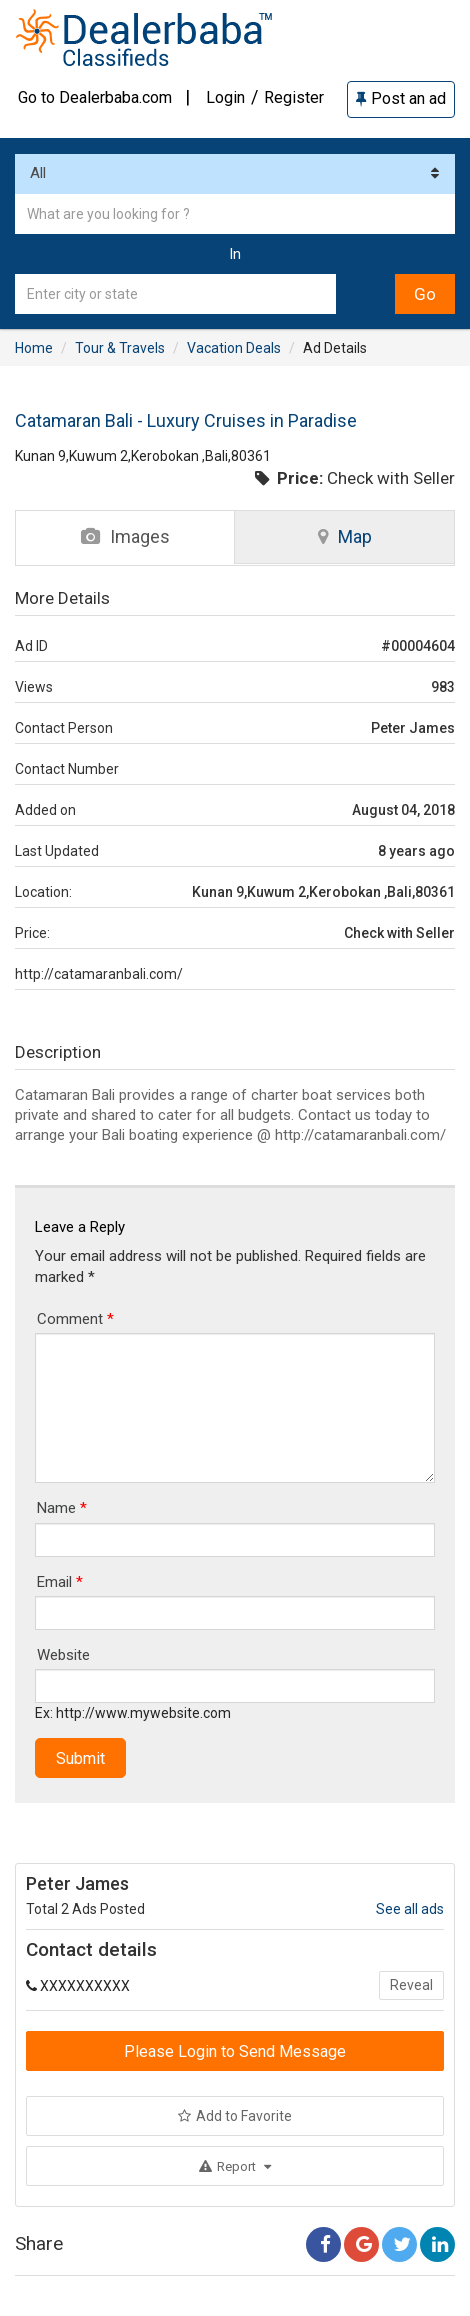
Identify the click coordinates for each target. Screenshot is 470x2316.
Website (63, 1655)
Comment (75, 1319)
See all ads (410, 1909)
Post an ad (401, 98)
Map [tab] (345, 536)
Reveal (411, 1985)
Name (62, 1508)
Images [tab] (125, 536)
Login (225, 97)
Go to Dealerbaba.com (95, 97)
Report (235, 2166)
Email (60, 1582)
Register (294, 97)
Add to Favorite (235, 2116)
